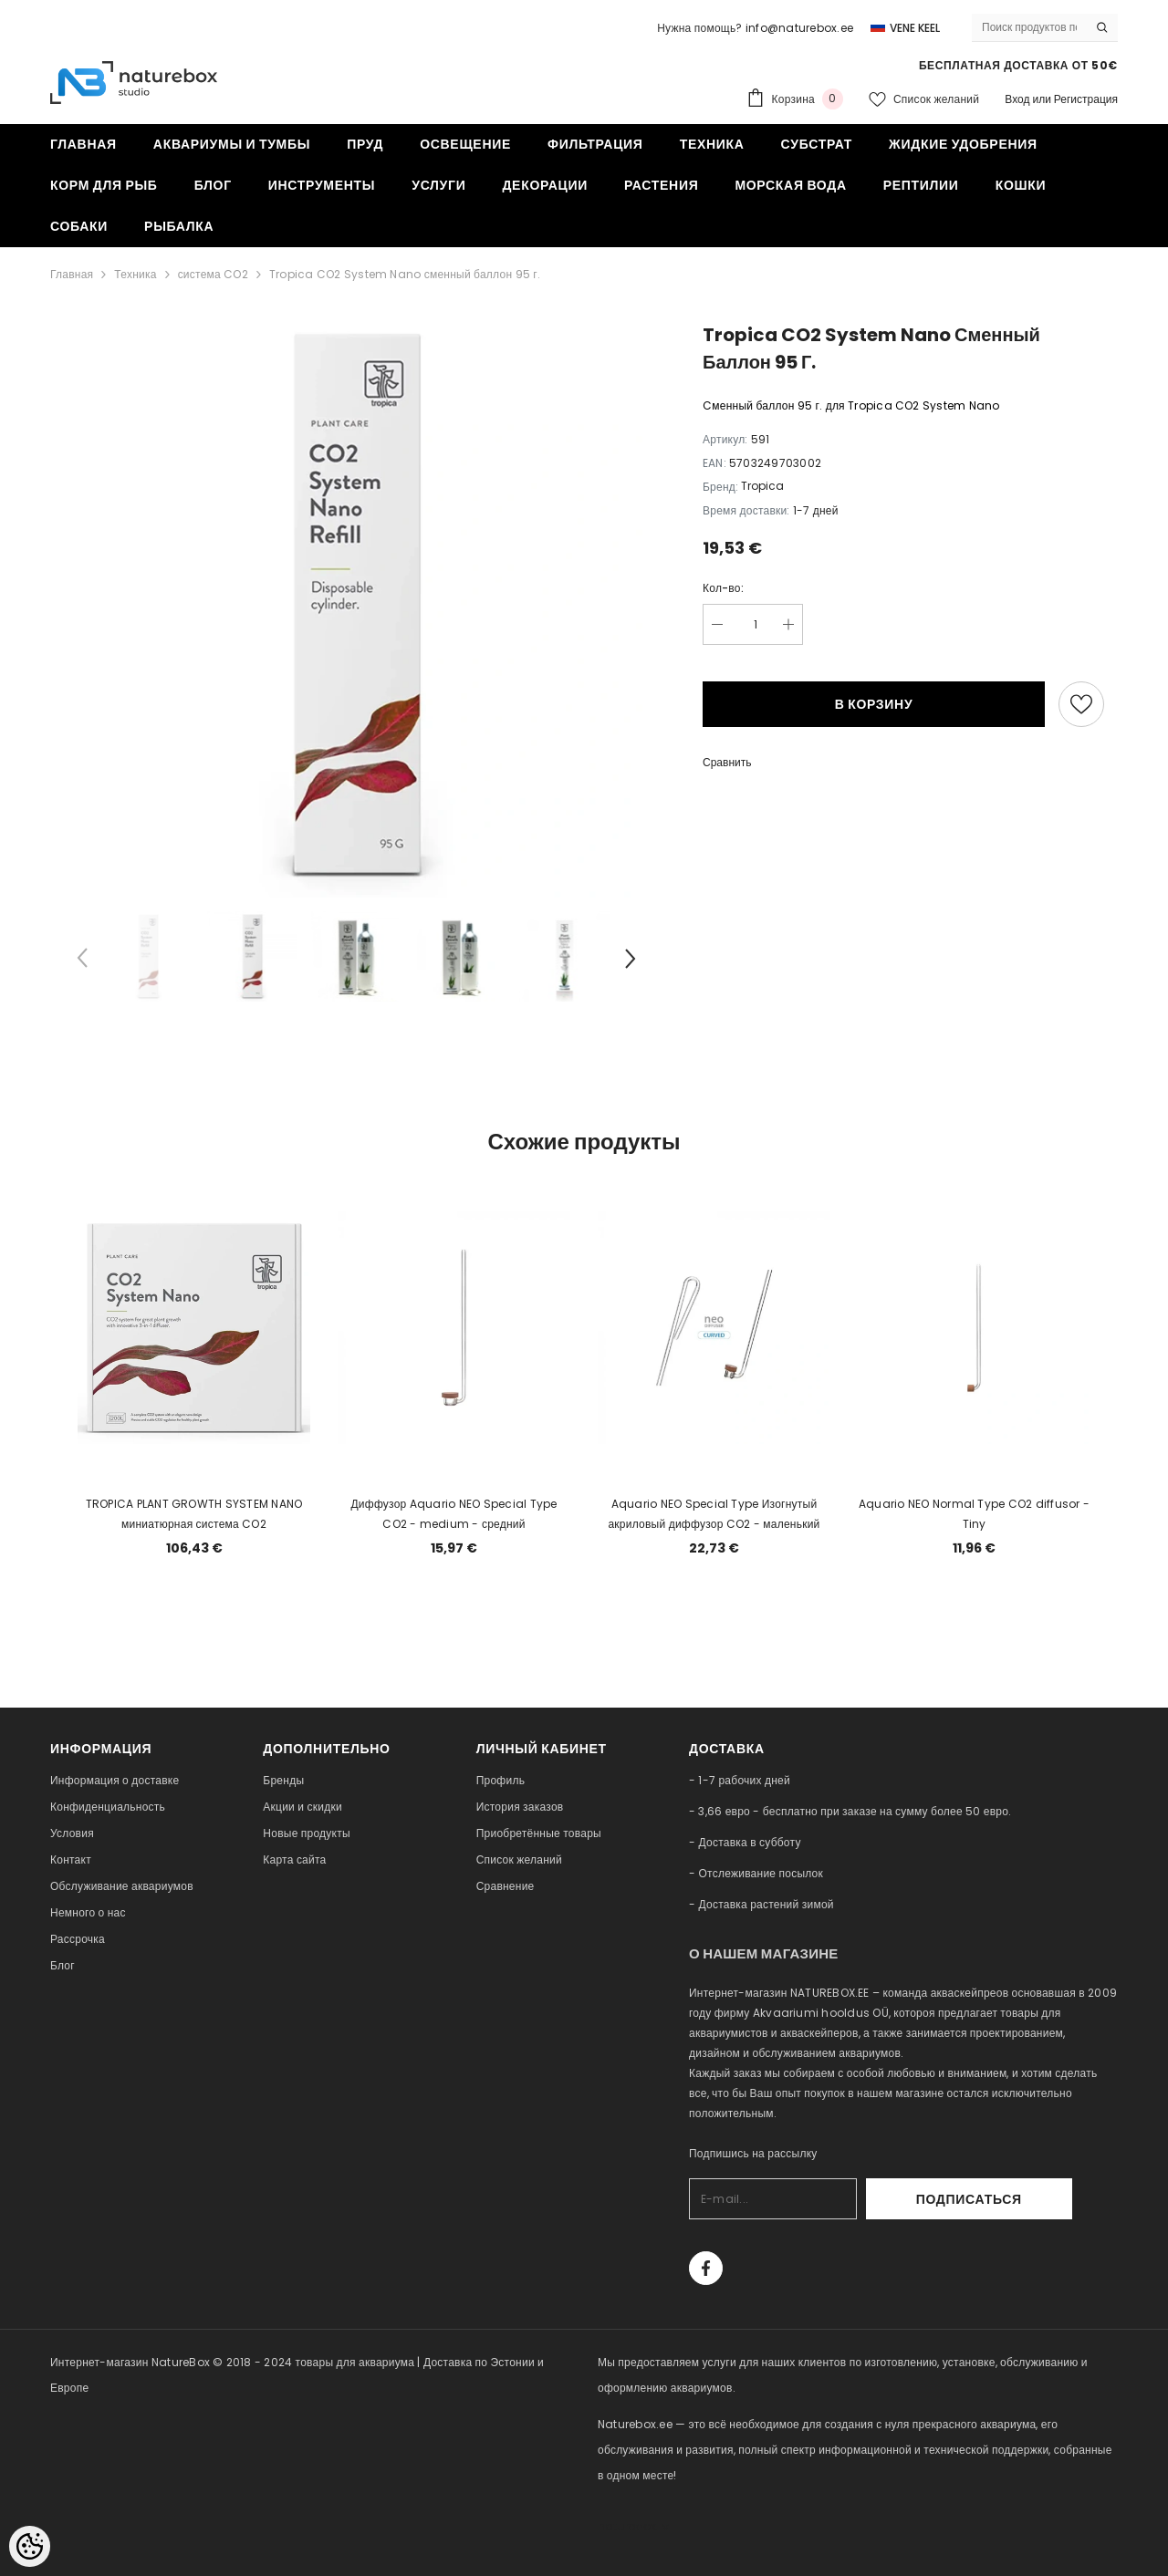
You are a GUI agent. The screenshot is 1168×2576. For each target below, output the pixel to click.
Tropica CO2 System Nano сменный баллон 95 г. (404, 274)
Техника (135, 274)
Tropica (762, 485)
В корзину (874, 704)
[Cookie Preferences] (29, 2546)
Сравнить (727, 762)
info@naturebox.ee (799, 28)
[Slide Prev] (82, 961)
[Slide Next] (629, 961)
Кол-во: (723, 588)
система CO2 (213, 274)
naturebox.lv (633, 2526)
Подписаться (1023, 2199)
